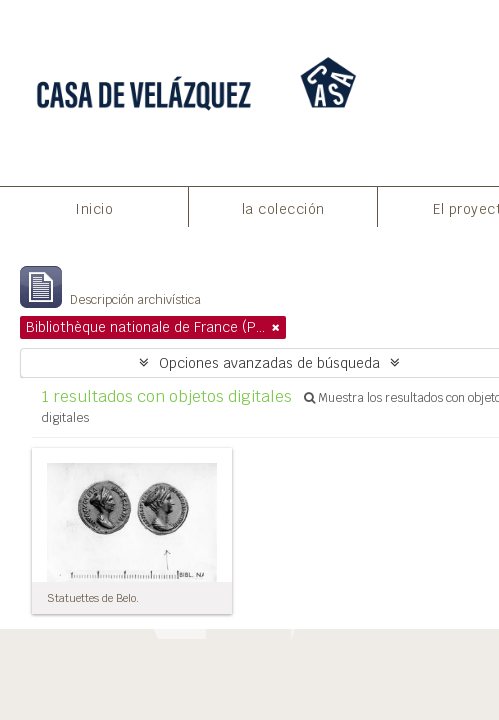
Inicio (94, 209)
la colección (283, 209)
